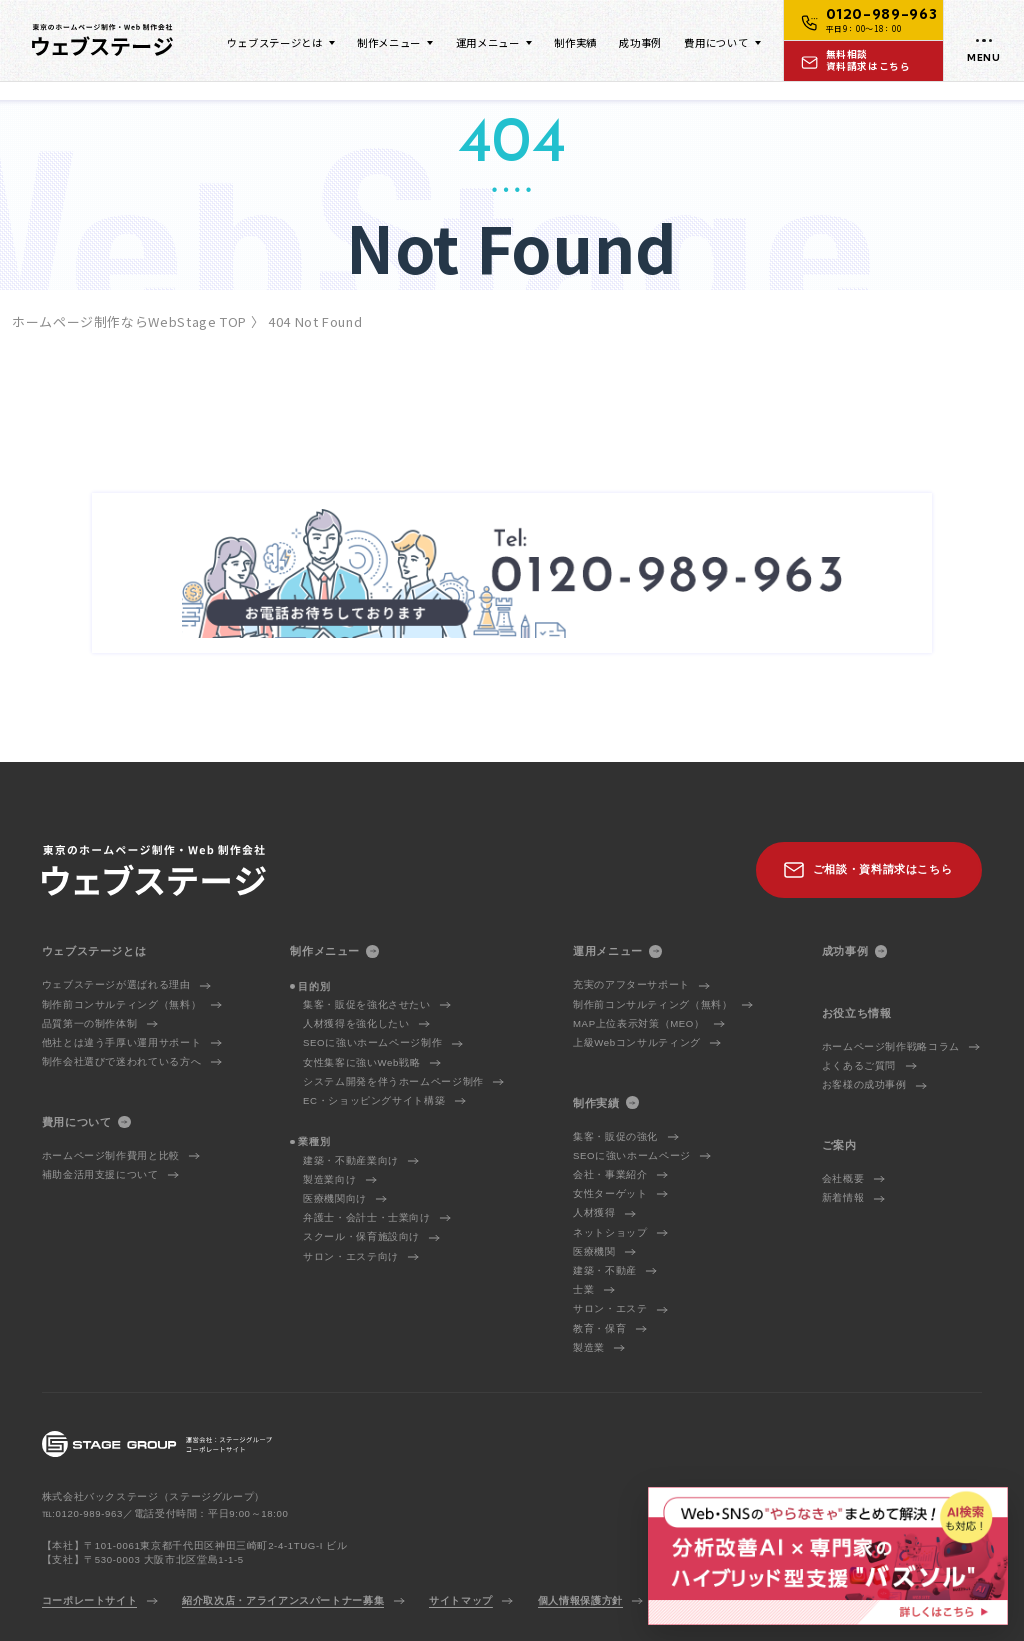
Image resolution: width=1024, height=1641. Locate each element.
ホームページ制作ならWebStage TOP (129, 321)
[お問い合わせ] (864, 60)
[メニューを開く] (984, 40)
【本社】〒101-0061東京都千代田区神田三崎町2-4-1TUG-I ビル (195, 1545)
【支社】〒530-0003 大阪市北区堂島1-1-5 (143, 1559)
